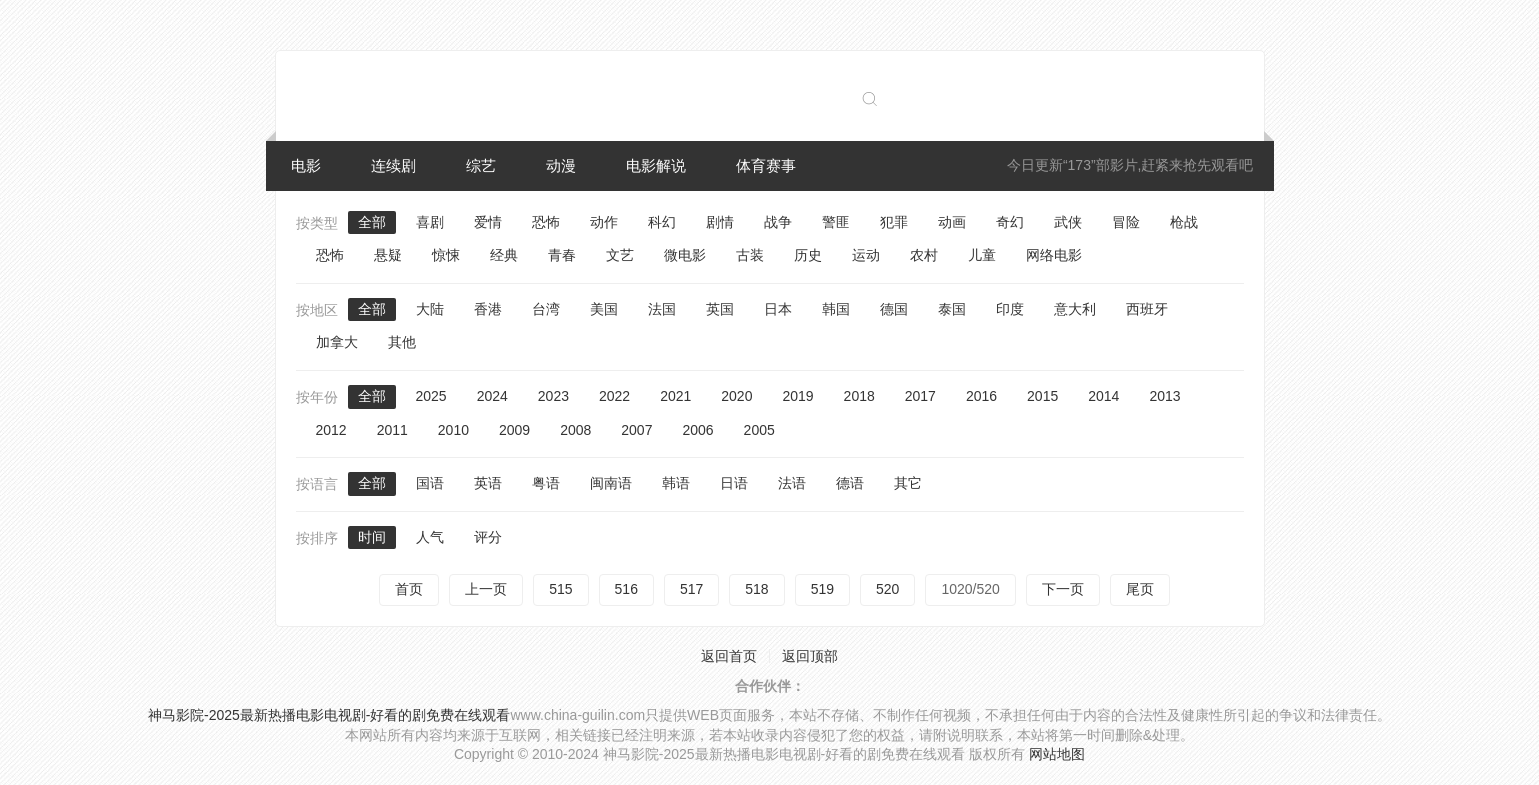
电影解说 (656, 165)
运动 (866, 255)
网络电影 (1054, 255)
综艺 (481, 165)
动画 (952, 222)
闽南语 (611, 483)
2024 (492, 396)
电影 (306, 165)
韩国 (836, 309)
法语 (792, 483)
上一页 (486, 589)
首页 (409, 589)
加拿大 (337, 342)
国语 (430, 483)
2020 (736, 396)
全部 (372, 222)
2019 (797, 396)
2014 (1103, 396)
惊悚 (446, 255)
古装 (750, 255)
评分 (488, 537)
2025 (431, 396)
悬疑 (388, 255)
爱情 (488, 222)
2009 (514, 430)
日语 (734, 483)
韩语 (676, 483)
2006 (697, 430)
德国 (894, 309)
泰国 (952, 309)
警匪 (836, 222)
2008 (575, 430)
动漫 (561, 165)
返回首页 (729, 656)
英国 (720, 309)
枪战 (1184, 222)
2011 (392, 430)
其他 (402, 342)
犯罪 (894, 222)
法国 (662, 309)
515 (560, 589)
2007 (636, 430)
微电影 (685, 255)
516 (626, 589)
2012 (331, 430)
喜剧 (430, 222)
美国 (604, 309)
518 (756, 589)
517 (691, 589)
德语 (850, 483)
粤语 (546, 483)
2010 (453, 430)
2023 (553, 396)
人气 (430, 537)
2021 (675, 396)
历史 (808, 255)
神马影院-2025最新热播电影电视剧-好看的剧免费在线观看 (329, 715)
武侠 (1068, 222)
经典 (504, 255)
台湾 (546, 309)
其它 (908, 483)
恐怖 (546, 222)
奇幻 (1010, 222)
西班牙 (1147, 309)
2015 (1042, 396)
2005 (759, 430)
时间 (372, 537)
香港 (488, 309)
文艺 (620, 255)
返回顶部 (810, 656)
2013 (1164, 396)
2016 (981, 396)
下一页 (1063, 589)
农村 (924, 255)
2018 (859, 396)
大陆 (430, 309)
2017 (920, 396)
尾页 (1140, 589)
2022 (614, 396)
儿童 (982, 255)
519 (822, 589)
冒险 (1126, 222)
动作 (604, 222)
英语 (488, 483)
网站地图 (1057, 754)
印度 (1010, 309)
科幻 (662, 222)
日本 (778, 309)
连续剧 (393, 165)
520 (887, 589)
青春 (562, 255)
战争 (778, 222)
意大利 (1075, 309)
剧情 (720, 222)
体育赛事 (766, 165)
